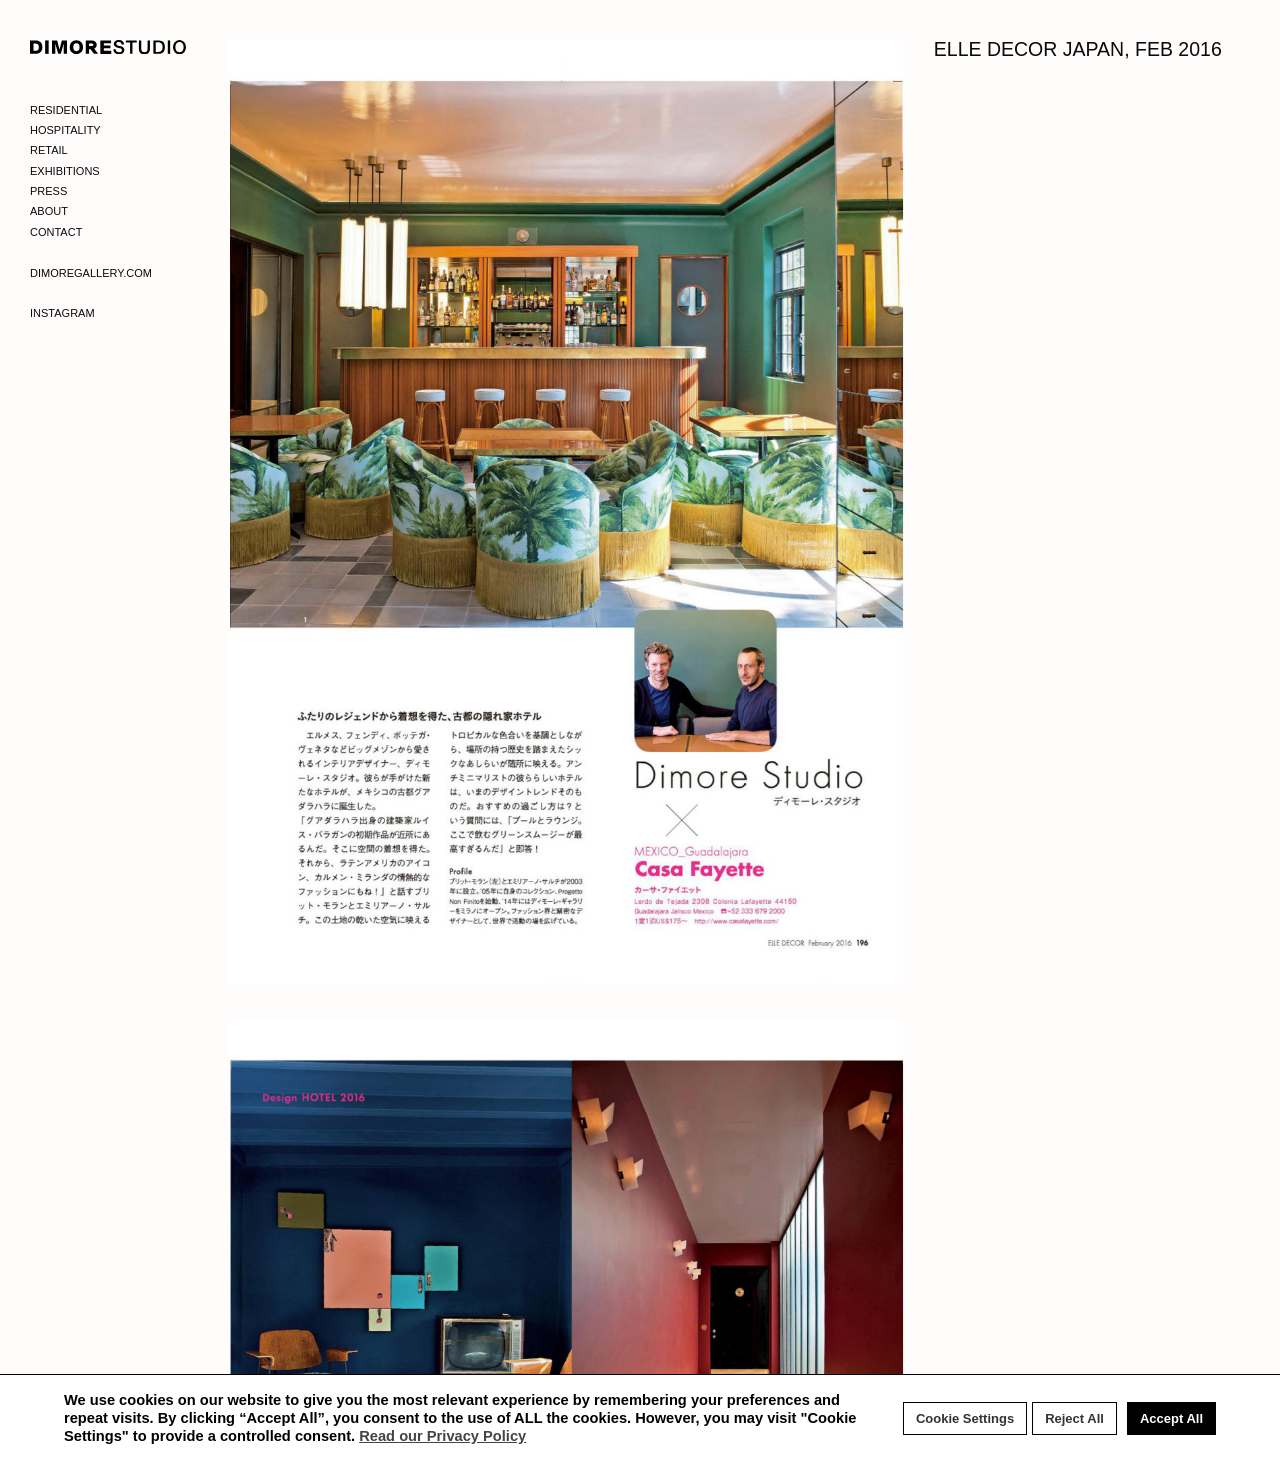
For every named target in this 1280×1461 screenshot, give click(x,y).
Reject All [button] (1074, 1418)
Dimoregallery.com (91, 273)
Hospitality (65, 130)
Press (48, 191)
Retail (49, 150)
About (49, 211)
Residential (66, 110)
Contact (56, 232)
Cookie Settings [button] (965, 1418)
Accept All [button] (1171, 1418)
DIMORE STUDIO (108, 47)
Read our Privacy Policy (442, 1436)
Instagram (62, 313)
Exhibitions (65, 171)
